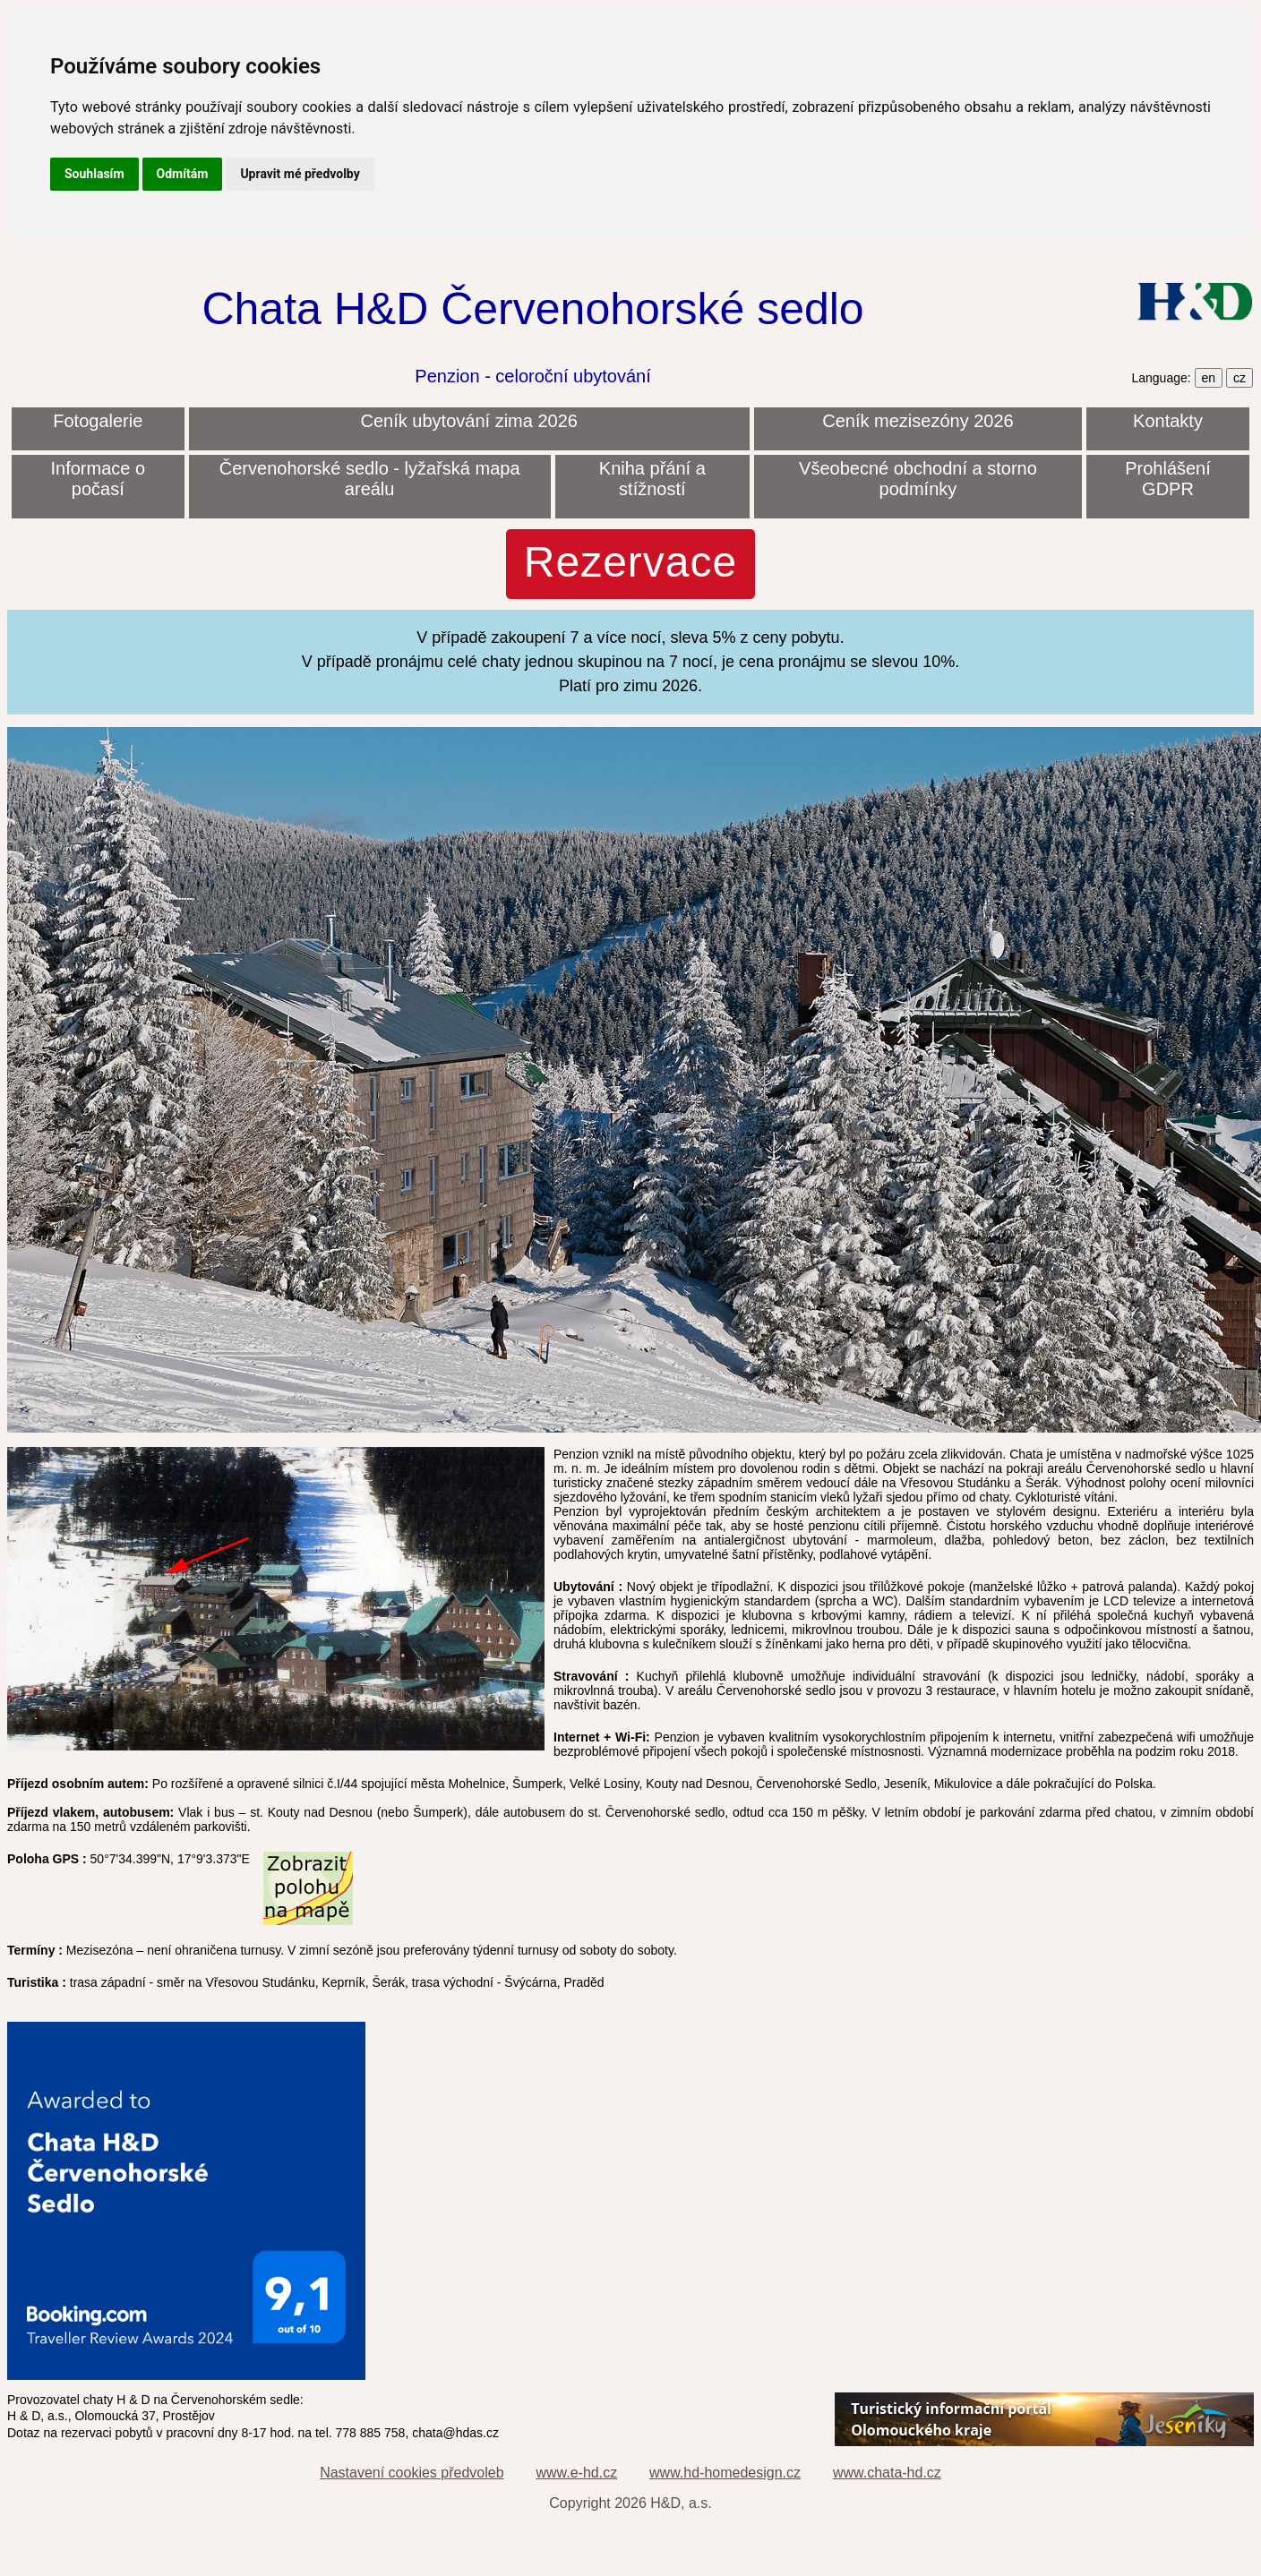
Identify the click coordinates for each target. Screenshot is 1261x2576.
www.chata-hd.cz (887, 2472)
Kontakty (1168, 421)
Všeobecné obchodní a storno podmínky (918, 478)
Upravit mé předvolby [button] (299, 174)
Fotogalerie (97, 421)
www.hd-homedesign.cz (725, 2472)
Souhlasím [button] (94, 174)
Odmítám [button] (183, 174)
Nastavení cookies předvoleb (411, 2472)
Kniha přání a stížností (652, 478)
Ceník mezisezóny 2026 (917, 421)
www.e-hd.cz (576, 2472)
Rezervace (630, 562)
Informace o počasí (97, 478)
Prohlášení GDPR (1168, 478)
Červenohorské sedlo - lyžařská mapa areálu (369, 478)
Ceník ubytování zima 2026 (469, 421)
